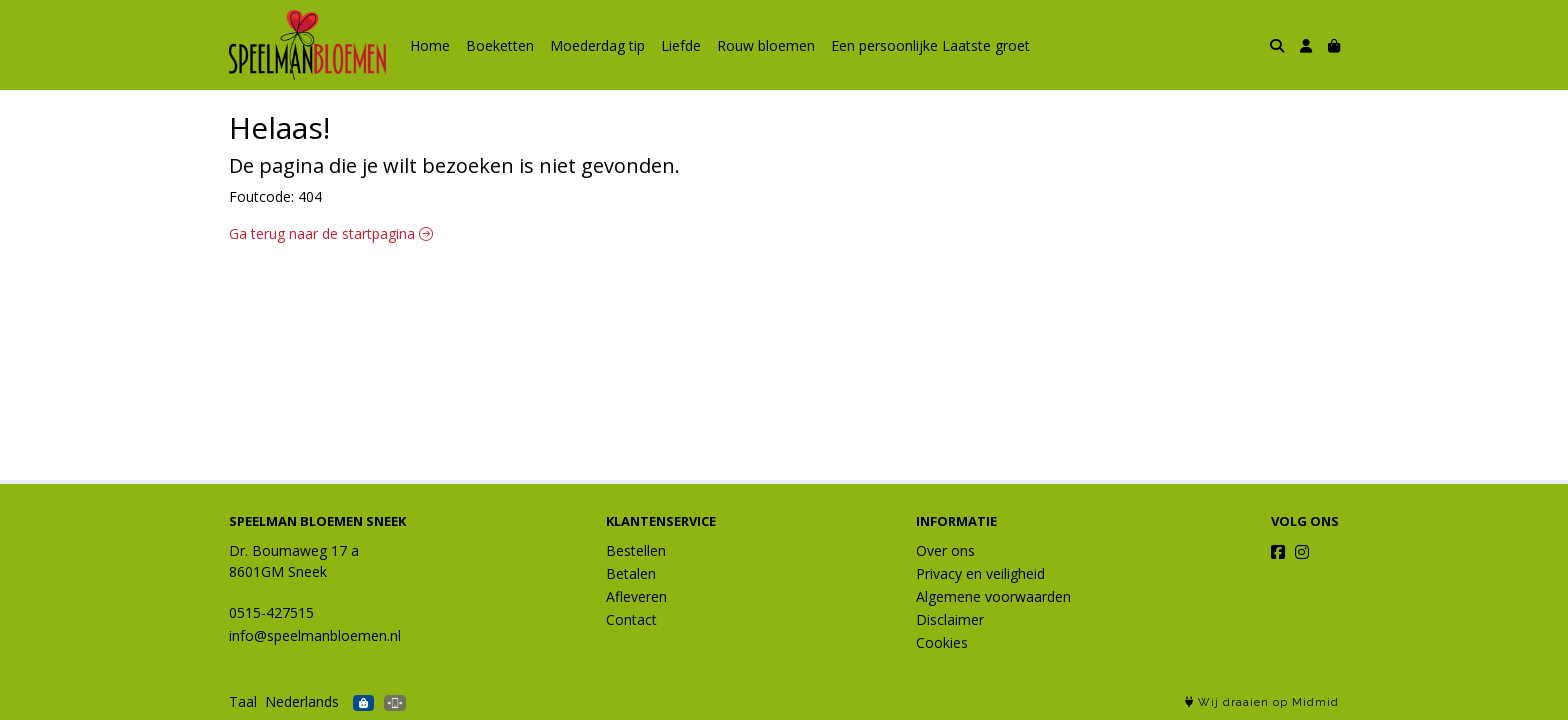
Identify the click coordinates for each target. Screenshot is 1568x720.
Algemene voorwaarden (993, 596)
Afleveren (636, 596)
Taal (243, 701)
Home (430, 45)
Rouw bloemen (766, 45)
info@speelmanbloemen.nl (315, 635)
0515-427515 (271, 612)
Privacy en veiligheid (980, 573)
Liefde (681, 45)
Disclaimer (950, 619)
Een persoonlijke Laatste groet (930, 45)
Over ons (945, 550)
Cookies (942, 642)
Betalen (631, 573)
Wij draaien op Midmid (1262, 702)
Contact (631, 619)
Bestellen (636, 550)
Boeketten (500, 45)
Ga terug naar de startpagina (331, 233)
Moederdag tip (597, 45)
